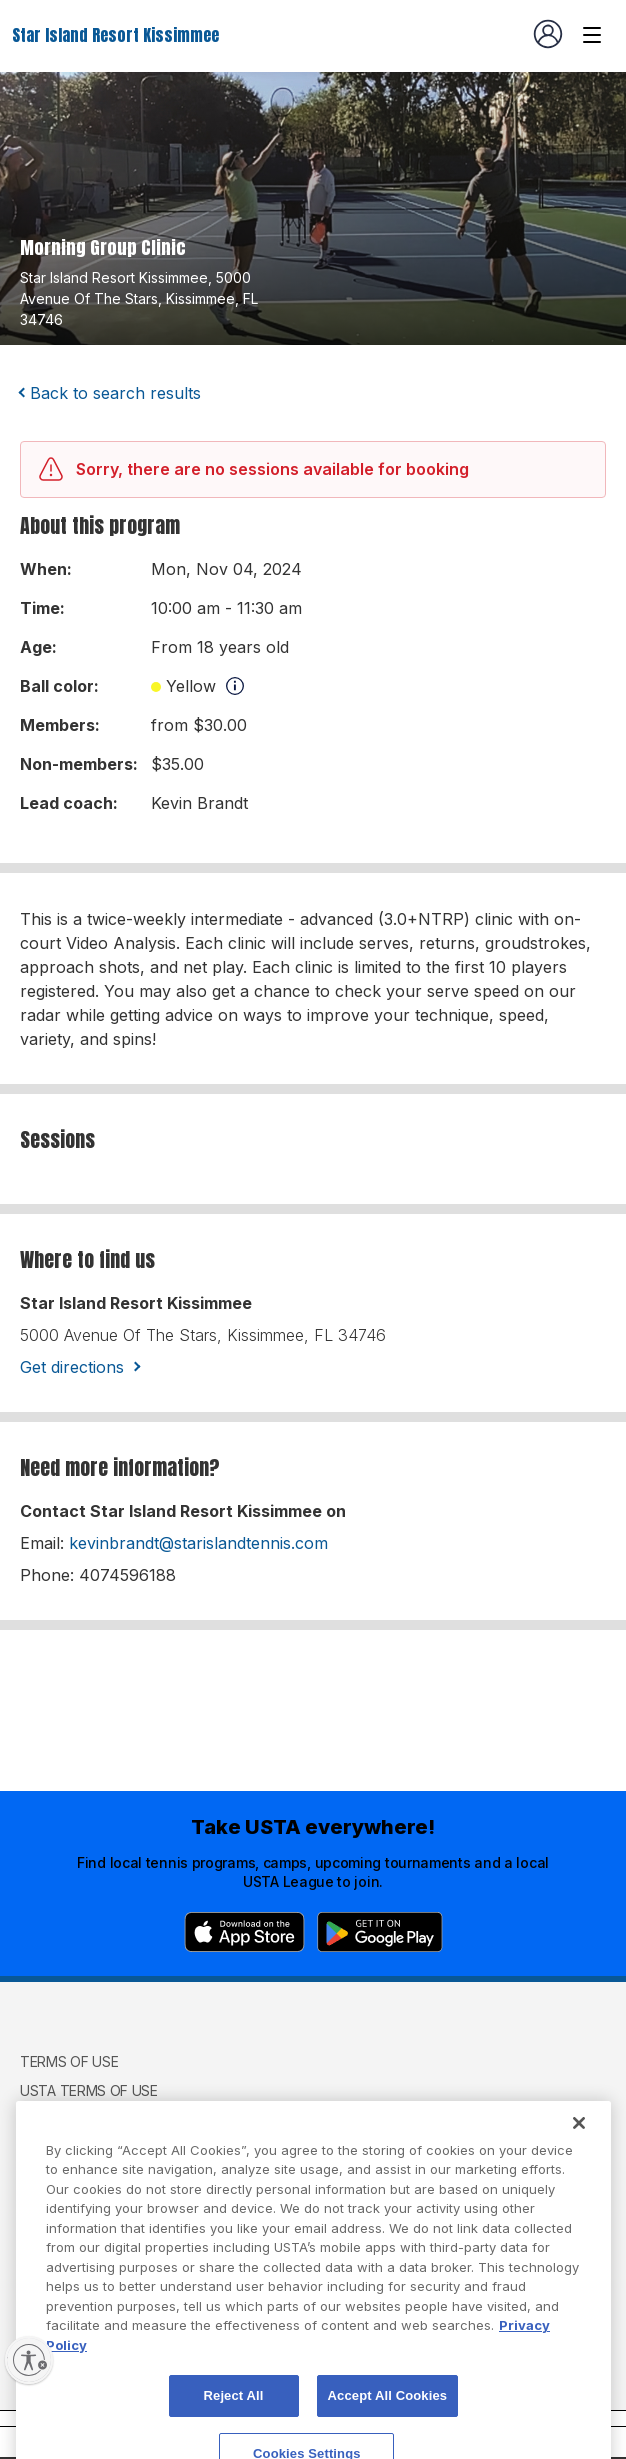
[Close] (579, 2165)
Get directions (72, 1367)
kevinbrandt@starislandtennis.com (198, 1543)
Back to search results (115, 393)
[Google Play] (380, 1932)
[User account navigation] (548, 34)
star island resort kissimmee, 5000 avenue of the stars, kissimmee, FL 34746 (139, 298)
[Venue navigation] (592, 35)
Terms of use (69, 2061)
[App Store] (244, 1932)
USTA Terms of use (89, 2090)
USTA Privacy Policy (93, 2120)
